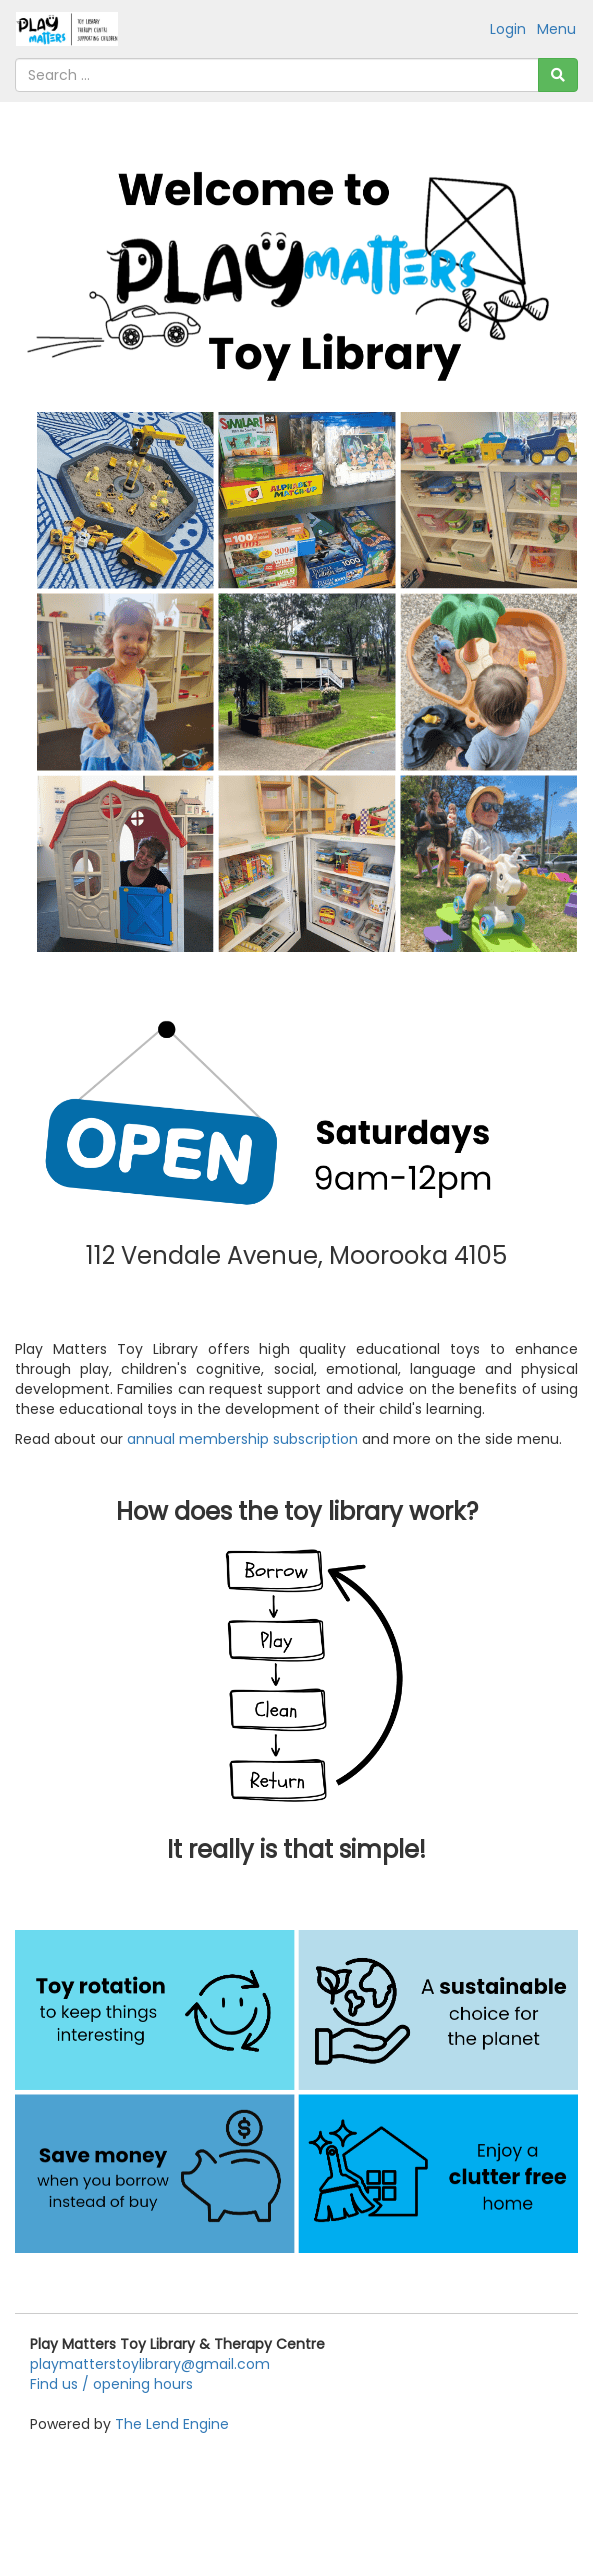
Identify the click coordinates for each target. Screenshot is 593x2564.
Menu (556, 29)
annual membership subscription (242, 1439)
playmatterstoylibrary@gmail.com (150, 2364)
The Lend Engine (172, 2424)
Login (508, 29)
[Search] (558, 75)
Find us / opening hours (111, 2384)
